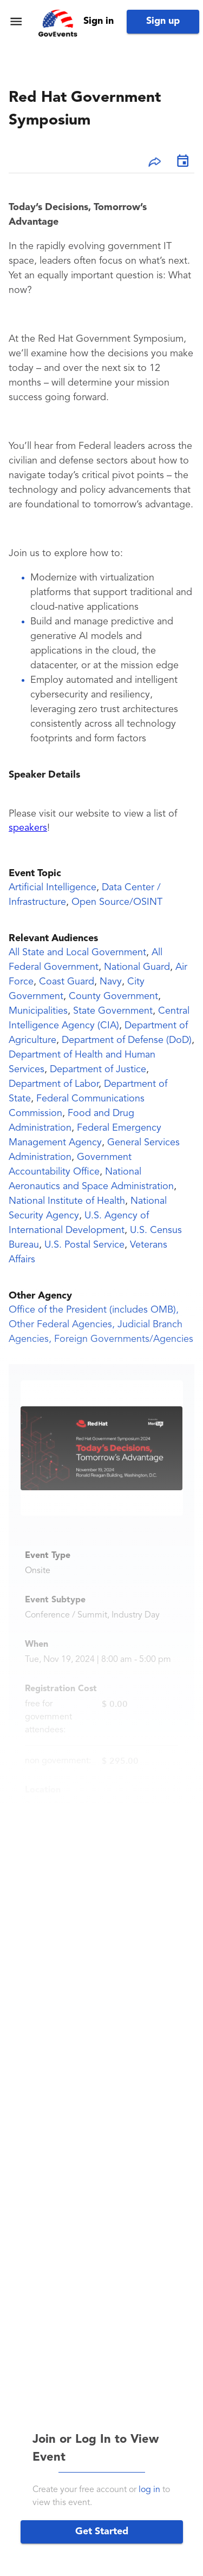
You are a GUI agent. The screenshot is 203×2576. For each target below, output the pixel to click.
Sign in (98, 21)
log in (149, 2490)
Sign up (163, 21)
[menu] (16, 21)
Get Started (101, 2531)
